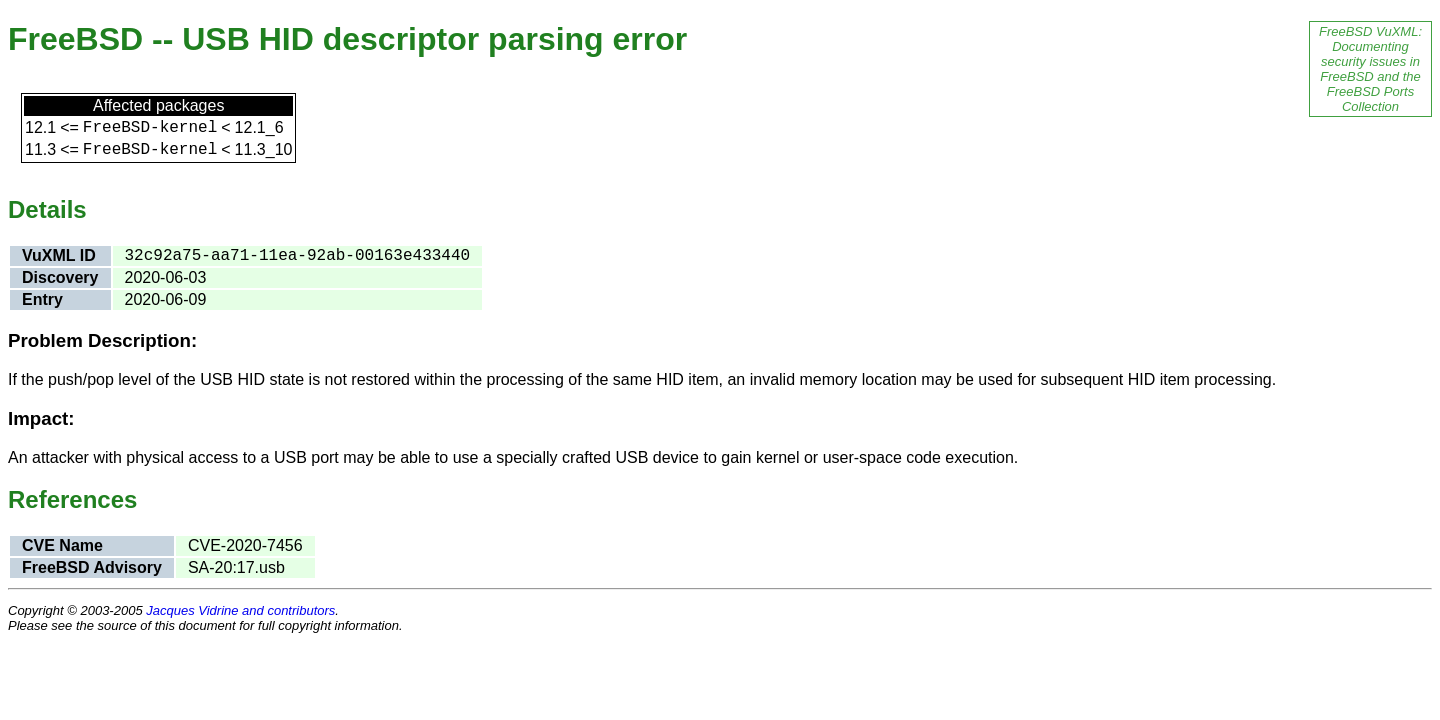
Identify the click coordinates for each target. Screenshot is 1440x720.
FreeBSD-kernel (150, 128)
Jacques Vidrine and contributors (240, 610)
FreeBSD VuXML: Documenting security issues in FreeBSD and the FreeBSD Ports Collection (1370, 69)
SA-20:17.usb (236, 567)
